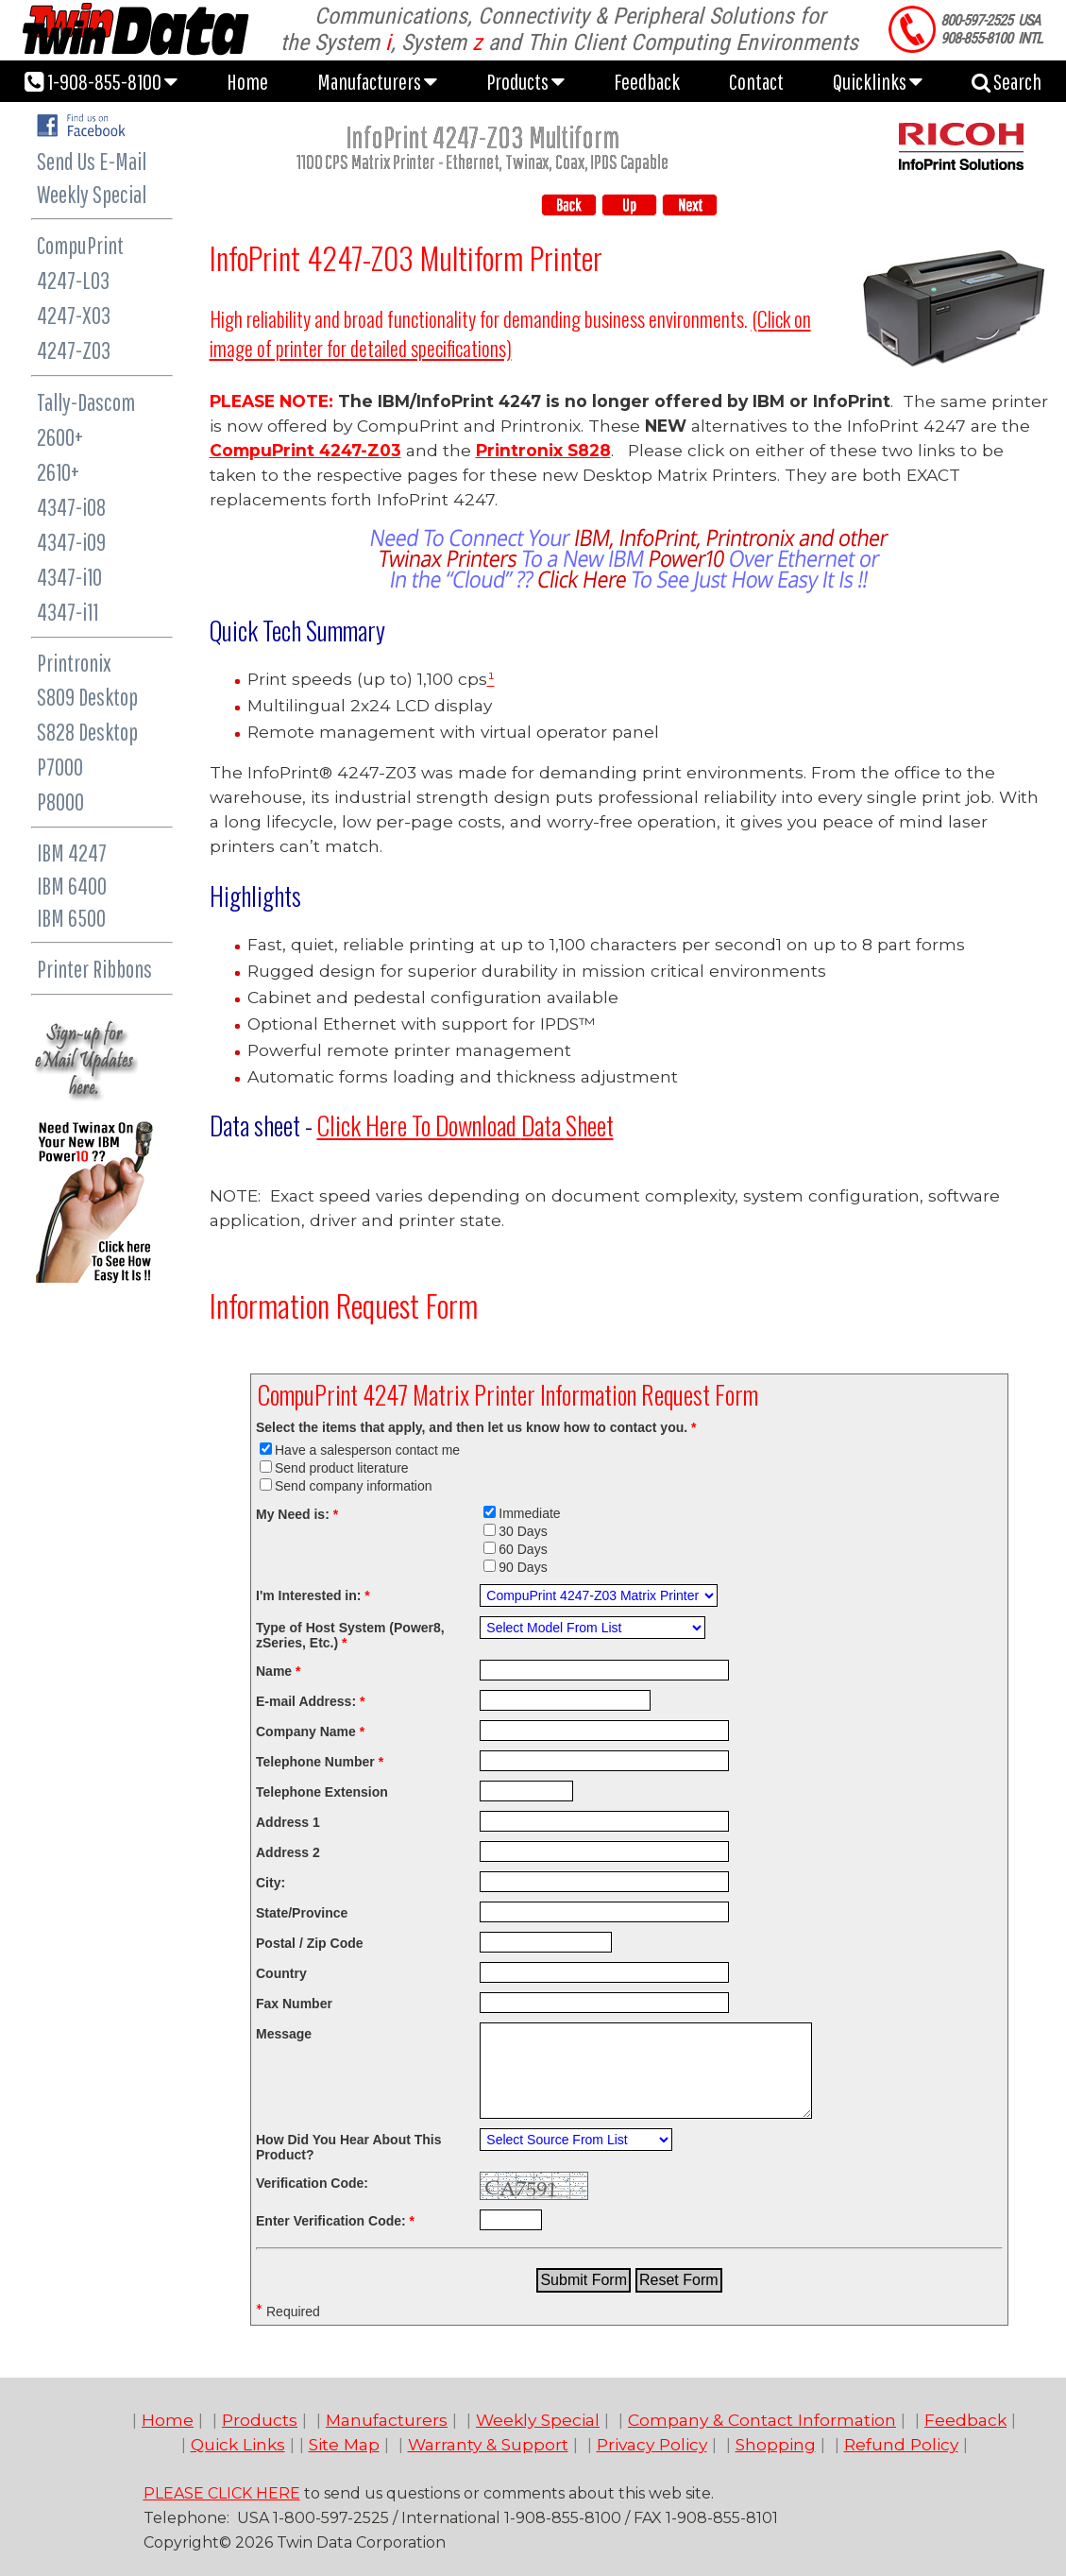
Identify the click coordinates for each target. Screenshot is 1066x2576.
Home (247, 81)
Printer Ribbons (94, 968)
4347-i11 (67, 611)
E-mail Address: (310, 1701)
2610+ (58, 472)
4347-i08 (71, 506)
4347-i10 (69, 576)
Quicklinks (877, 81)
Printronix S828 (543, 450)
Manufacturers (377, 81)
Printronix (74, 662)
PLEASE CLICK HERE (222, 2493)
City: (270, 1882)
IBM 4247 (72, 852)
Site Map (344, 2444)
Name (278, 1671)
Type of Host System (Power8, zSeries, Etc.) (350, 1635)
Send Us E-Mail (91, 161)
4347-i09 (71, 541)
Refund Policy (901, 2444)
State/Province (301, 1912)
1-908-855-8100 (101, 81)
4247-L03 (73, 280)
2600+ (60, 437)
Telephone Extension (322, 1792)
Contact (756, 81)
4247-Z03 (73, 350)
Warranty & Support (488, 2444)
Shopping (776, 2444)
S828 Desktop (87, 731)
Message (284, 2033)
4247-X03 (73, 315)
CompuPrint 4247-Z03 (305, 450)
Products (525, 81)
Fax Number (294, 2003)
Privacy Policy (652, 2444)
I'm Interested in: (313, 1595)
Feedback (647, 81)
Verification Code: (312, 2183)
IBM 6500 (71, 917)
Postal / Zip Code (310, 1943)
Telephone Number (319, 1761)
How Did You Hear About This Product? (349, 2147)
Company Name (310, 1731)
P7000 (60, 766)
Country (281, 1973)
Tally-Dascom (86, 402)
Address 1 (288, 1822)
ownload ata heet (465, 1125)
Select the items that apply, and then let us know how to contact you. (476, 1427)
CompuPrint (80, 245)
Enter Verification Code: (335, 2220)
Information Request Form (344, 1305)
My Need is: (297, 1514)
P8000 (60, 801)
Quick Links (238, 2444)
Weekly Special (91, 194)
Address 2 (288, 1852)
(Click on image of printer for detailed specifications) (510, 333)
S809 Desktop (87, 696)
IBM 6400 (72, 885)
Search (1006, 81)
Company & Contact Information (762, 2420)
